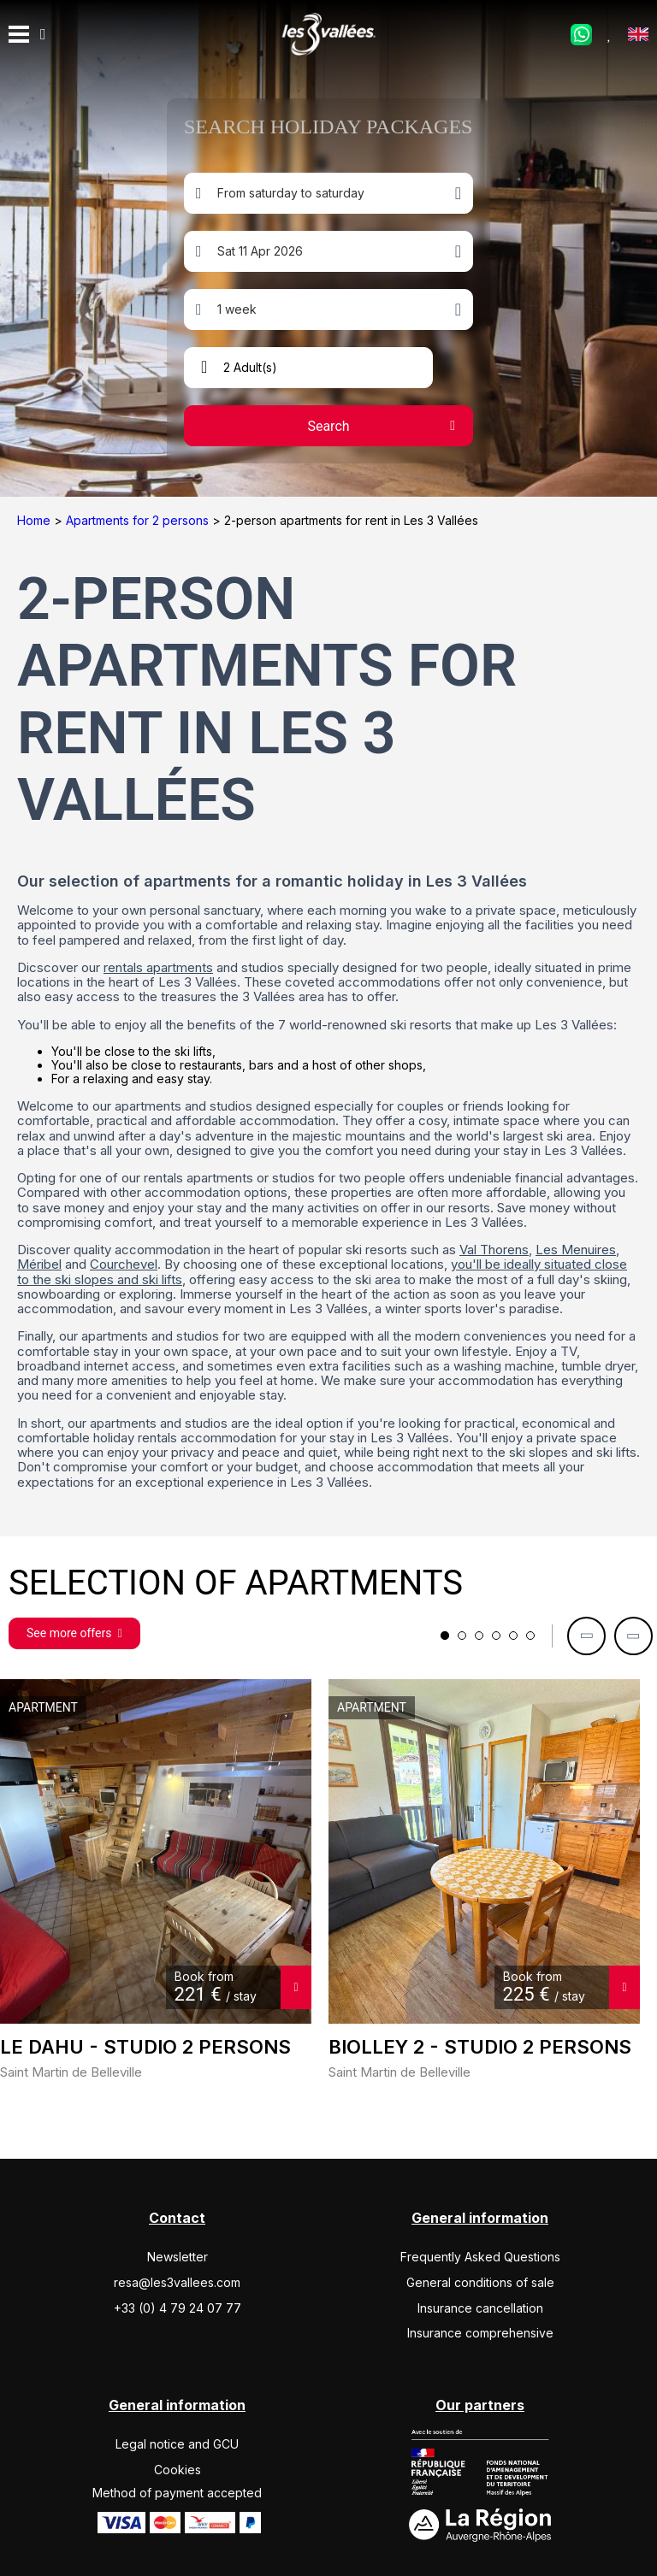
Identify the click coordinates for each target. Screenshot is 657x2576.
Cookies (177, 2469)
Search (328, 426)
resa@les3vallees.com (177, 2282)
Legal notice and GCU (177, 2444)
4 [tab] (496, 1635)
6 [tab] (530, 1635)
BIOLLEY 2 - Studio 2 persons (479, 2047)
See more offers (74, 1633)
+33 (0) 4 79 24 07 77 (177, 2308)
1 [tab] (444, 1635)
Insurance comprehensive (480, 2332)
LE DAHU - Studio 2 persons (145, 2047)
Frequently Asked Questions (480, 2256)
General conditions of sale (480, 2282)
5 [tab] (513, 1635)
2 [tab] (462, 1635)
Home (35, 520)
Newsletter (177, 2256)
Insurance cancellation (480, 2308)
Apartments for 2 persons (139, 520)
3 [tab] (479, 1635)
